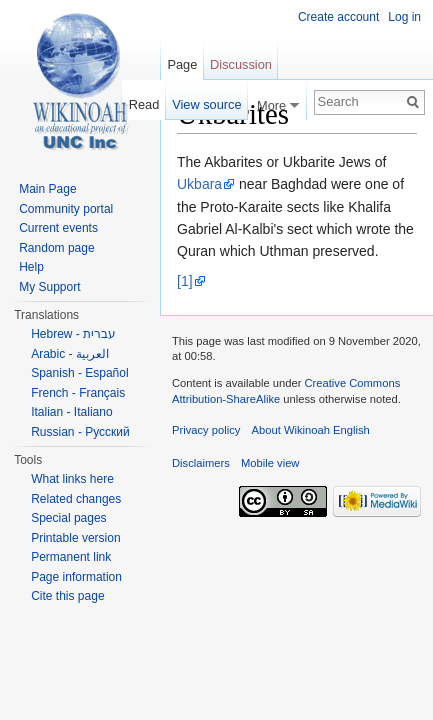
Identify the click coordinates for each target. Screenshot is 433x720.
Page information (76, 577)
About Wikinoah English (311, 430)
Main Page (47, 189)
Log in (404, 17)
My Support (49, 287)
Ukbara (199, 184)
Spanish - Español (79, 373)
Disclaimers (201, 463)
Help (31, 267)
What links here (72, 479)
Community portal (66, 209)
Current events (58, 228)
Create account (338, 17)
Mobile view (270, 463)
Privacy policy (206, 430)
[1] (185, 281)
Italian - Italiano (71, 412)
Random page (56, 248)
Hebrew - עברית (73, 334)
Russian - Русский (80, 432)
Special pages (68, 518)
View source (206, 104)
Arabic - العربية (70, 354)
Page (182, 64)
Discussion (241, 64)
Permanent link (71, 557)
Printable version (75, 538)
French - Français (78, 393)
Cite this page (67, 596)
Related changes (76, 499)
